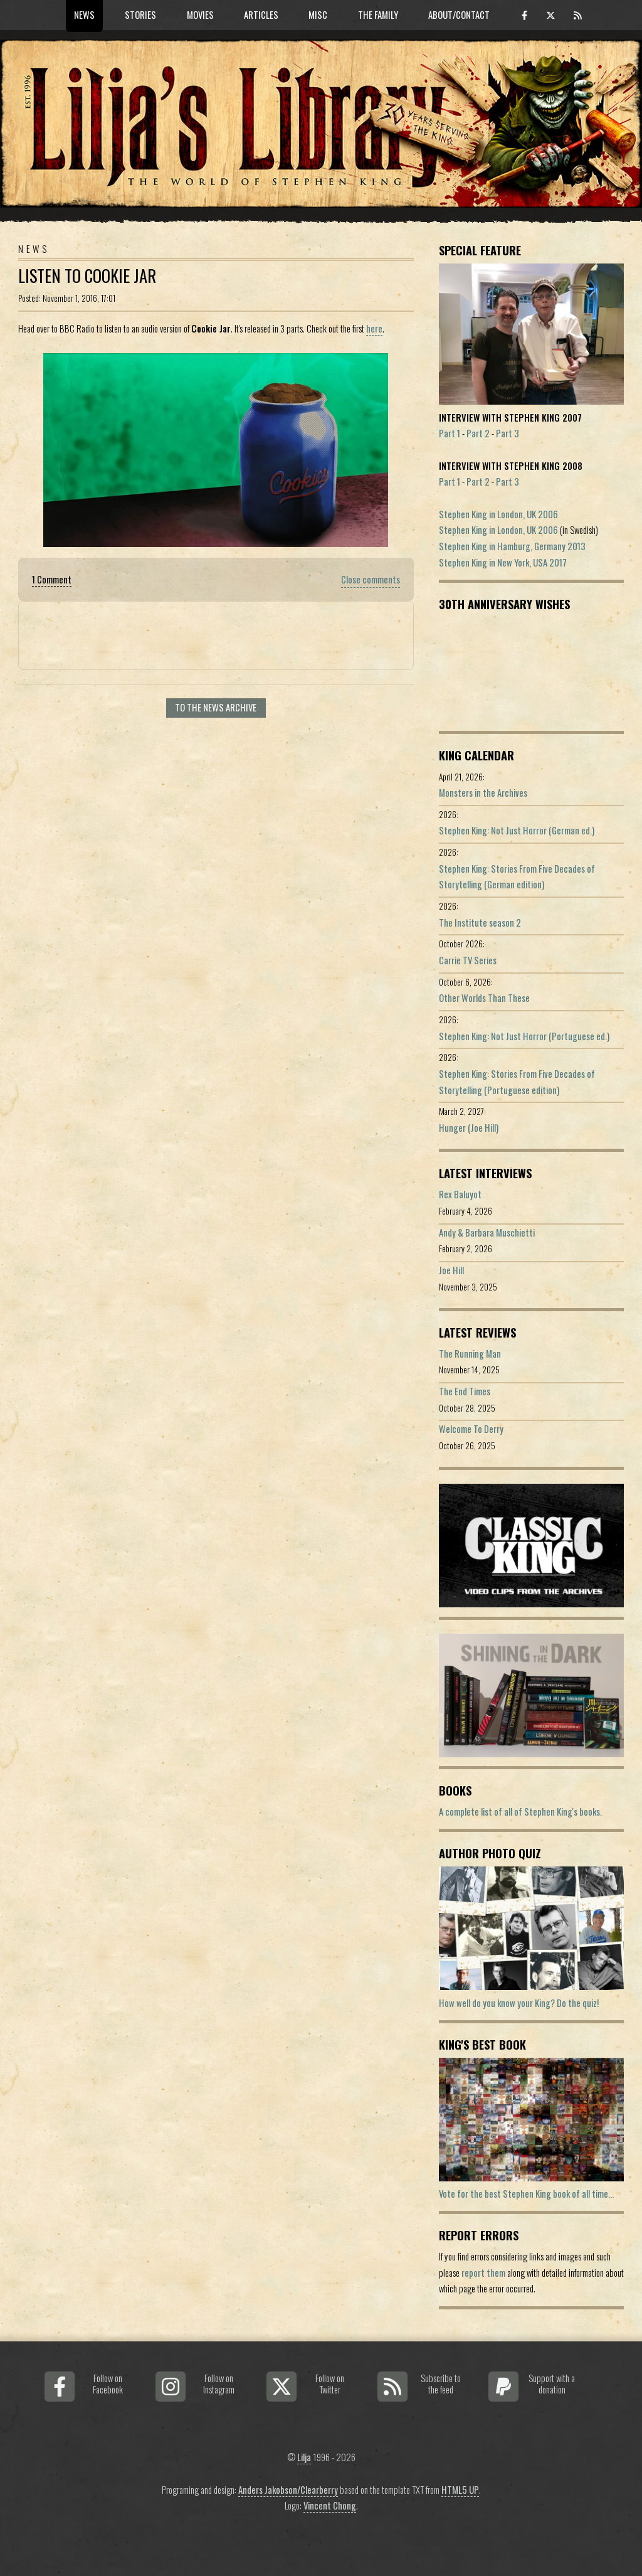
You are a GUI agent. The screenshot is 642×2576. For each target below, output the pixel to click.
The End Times (464, 1391)
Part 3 (507, 433)
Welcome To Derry (471, 1428)
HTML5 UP (460, 2489)
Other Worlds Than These (484, 997)
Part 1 (449, 433)
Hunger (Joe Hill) (468, 1127)
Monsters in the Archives (483, 792)
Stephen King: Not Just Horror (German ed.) (516, 830)
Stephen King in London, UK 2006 (498, 514)
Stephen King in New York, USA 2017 (503, 562)
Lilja (304, 2457)
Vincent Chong (329, 2505)
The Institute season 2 (480, 922)
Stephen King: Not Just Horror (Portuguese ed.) (524, 1036)
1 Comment (51, 579)
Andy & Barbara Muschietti (487, 1232)
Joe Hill (451, 1270)
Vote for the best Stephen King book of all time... (526, 2193)
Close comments (370, 579)
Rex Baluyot (460, 1194)
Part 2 (478, 433)
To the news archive (215, 707)
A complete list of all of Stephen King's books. (520, 1811)
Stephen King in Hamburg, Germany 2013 (512, 546)
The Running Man (470, 1353)
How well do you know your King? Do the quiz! (519, 2002)
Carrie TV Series (468, 960)
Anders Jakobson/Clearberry (288, 2489)
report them (483, 2272)
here (374, 328)
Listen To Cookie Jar (87, 275)
